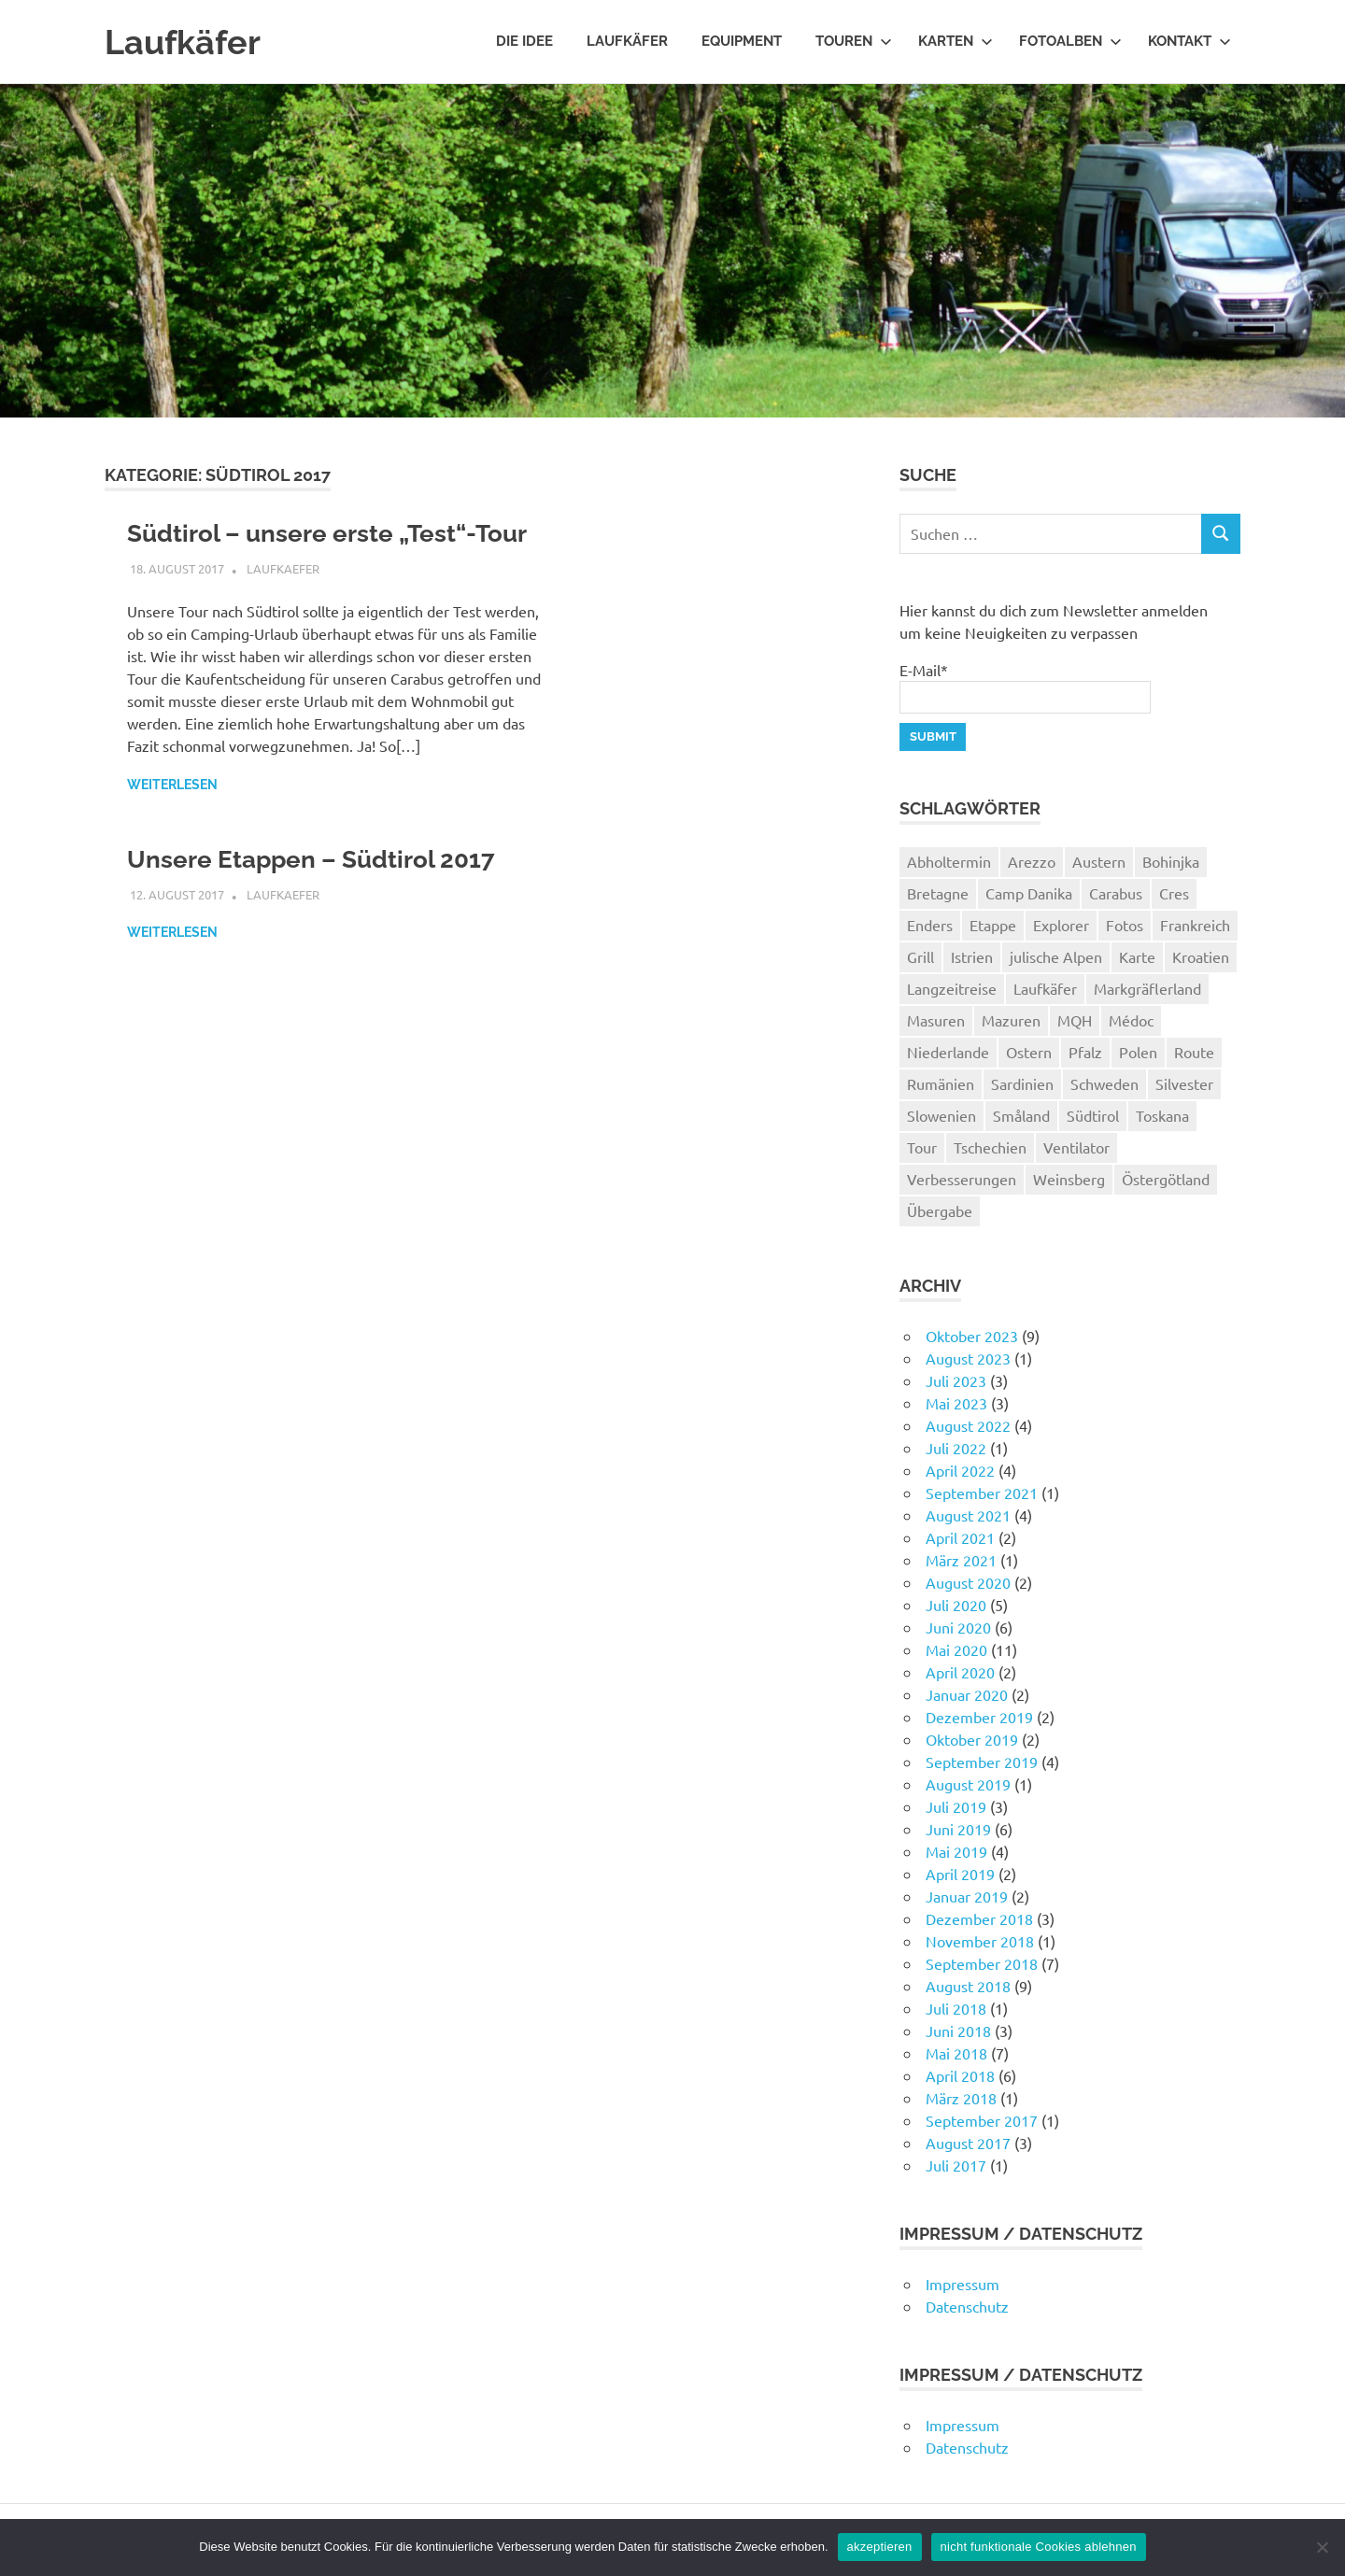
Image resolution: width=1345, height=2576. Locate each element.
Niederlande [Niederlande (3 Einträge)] (948, 1051)
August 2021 (968, 1515)
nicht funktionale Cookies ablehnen (1039, 2547)
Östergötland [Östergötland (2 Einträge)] (1166, 1178)
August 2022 (968, 1425)
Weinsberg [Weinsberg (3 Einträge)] (1069, 1178)
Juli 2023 (956, 1380)
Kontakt (1189, 41)
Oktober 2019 (972, 1739)
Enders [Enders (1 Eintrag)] (930, 924)
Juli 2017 (956, 2165)
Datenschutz (967, 2306)
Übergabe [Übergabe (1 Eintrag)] (939, 1210)
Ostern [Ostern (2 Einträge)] (1029, 1051)
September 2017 (982, 2120)
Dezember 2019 (979, 1716)
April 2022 (960, 1470)
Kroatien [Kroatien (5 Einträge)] (1200, 956)
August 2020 (968, 1582)
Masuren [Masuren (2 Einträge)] (936, 1020)
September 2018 (982, 1963)
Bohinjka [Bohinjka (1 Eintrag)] (1170, 861)
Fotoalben (1070, 41)
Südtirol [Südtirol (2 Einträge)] (1093, 1115)
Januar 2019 (967, 1896)
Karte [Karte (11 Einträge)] (1137, 956)
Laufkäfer (187, 42)
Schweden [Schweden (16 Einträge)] (1104, 1083)
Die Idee (524, 41)
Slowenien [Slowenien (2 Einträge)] (941, 1115)
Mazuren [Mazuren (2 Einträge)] (1011, 1020)
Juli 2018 (956, 2008)
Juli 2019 (956, 1806)
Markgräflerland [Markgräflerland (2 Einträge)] (1147, 988)
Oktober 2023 (972, 1335)
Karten (955, 41)
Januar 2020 (967, 1694)
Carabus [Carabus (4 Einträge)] (1115, 893)
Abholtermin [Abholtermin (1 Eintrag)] (949, 861)
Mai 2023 (956, 1403)
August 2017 (968, 2142)
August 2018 (968, 1985)
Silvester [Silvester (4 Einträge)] (1184, 1083)
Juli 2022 (956, 1447)
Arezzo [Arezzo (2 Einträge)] (1031, 861)
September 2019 (982, 1761)
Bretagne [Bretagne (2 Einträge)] (938, 893)
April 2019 (960, 1873)
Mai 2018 (956, 2053)
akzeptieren (880, 2547)
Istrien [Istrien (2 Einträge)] (972, 956)
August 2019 (968, 1784)
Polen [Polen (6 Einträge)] (1138, 1051)
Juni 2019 (958, 1828)
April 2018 (960, 2075)
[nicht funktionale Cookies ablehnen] (1321, 2547)
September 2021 (982, 1492)
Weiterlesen (172, 823)
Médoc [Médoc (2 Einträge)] (1131, 1020)
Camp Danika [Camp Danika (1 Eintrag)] (1028, 893)
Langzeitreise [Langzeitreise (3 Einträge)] (952, 988)
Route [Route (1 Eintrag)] (1194, 1051)
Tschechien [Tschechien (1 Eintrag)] (990, 1147)
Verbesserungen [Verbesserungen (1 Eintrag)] (961, 1178)
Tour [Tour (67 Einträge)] (922, 1147)
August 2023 (968, 1358)
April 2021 (960, 1537)
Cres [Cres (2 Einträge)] (1174, 893)
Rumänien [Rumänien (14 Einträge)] (940, 1083)
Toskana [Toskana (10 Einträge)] (1162, 1115)
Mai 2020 (956, 1649)
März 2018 (961, 2097)
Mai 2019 (956, 1851)
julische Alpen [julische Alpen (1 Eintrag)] (1056, 956)
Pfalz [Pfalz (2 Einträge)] (1085, 1051)
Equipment (741, 41)
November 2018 (980, 1941)
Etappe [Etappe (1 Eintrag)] (993, 924)
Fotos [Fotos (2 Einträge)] (1124, 924)
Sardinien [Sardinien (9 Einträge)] (1022, 1083)
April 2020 (960, 1672)
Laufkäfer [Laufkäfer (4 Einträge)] (1045, 988)
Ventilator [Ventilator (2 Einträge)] (1076, 1147)
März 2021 (961, 1559)
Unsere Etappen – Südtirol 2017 (325, 898)
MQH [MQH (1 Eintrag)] (1074, 1020)
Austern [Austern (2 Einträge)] (1099, 861)
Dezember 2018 (979, 1918)
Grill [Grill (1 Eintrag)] (920, 956)
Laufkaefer (283, 608)
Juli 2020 (956, 1604)
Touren (853, 41)
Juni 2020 (958, 1627)
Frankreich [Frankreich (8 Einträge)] (1195, 924)
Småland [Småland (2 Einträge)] (1021, 1115)
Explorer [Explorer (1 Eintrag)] (1061, 924)
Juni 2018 (958, 2030)
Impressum (962, 2283)
